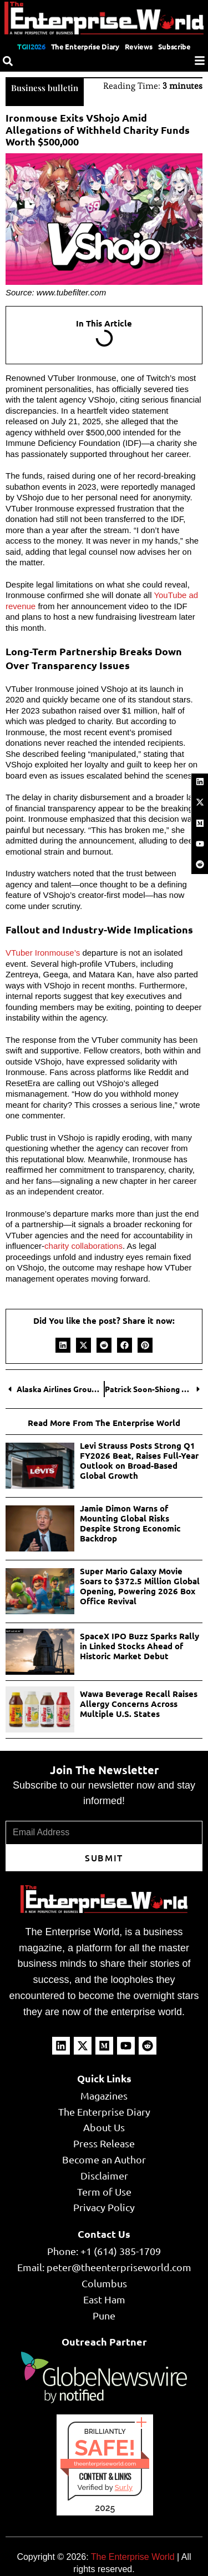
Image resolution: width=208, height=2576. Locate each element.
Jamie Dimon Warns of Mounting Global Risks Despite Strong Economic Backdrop (130, 1523)
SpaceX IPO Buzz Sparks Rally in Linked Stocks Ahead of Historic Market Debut (139, 1646)
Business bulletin (44, 87)
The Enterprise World (133, 2557)
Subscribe (174, 46)
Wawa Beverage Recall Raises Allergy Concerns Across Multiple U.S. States (138, 1704)
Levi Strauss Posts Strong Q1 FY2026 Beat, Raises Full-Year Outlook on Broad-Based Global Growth (139, 1460)
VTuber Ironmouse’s (43, 952)
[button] (62, 1345)
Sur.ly (124, 2487)
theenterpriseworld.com (105, 2463)
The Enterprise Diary (85, 46)
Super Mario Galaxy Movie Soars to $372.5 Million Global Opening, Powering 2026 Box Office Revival (140, 1586)
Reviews (139, 46)
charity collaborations (83, 1246)
